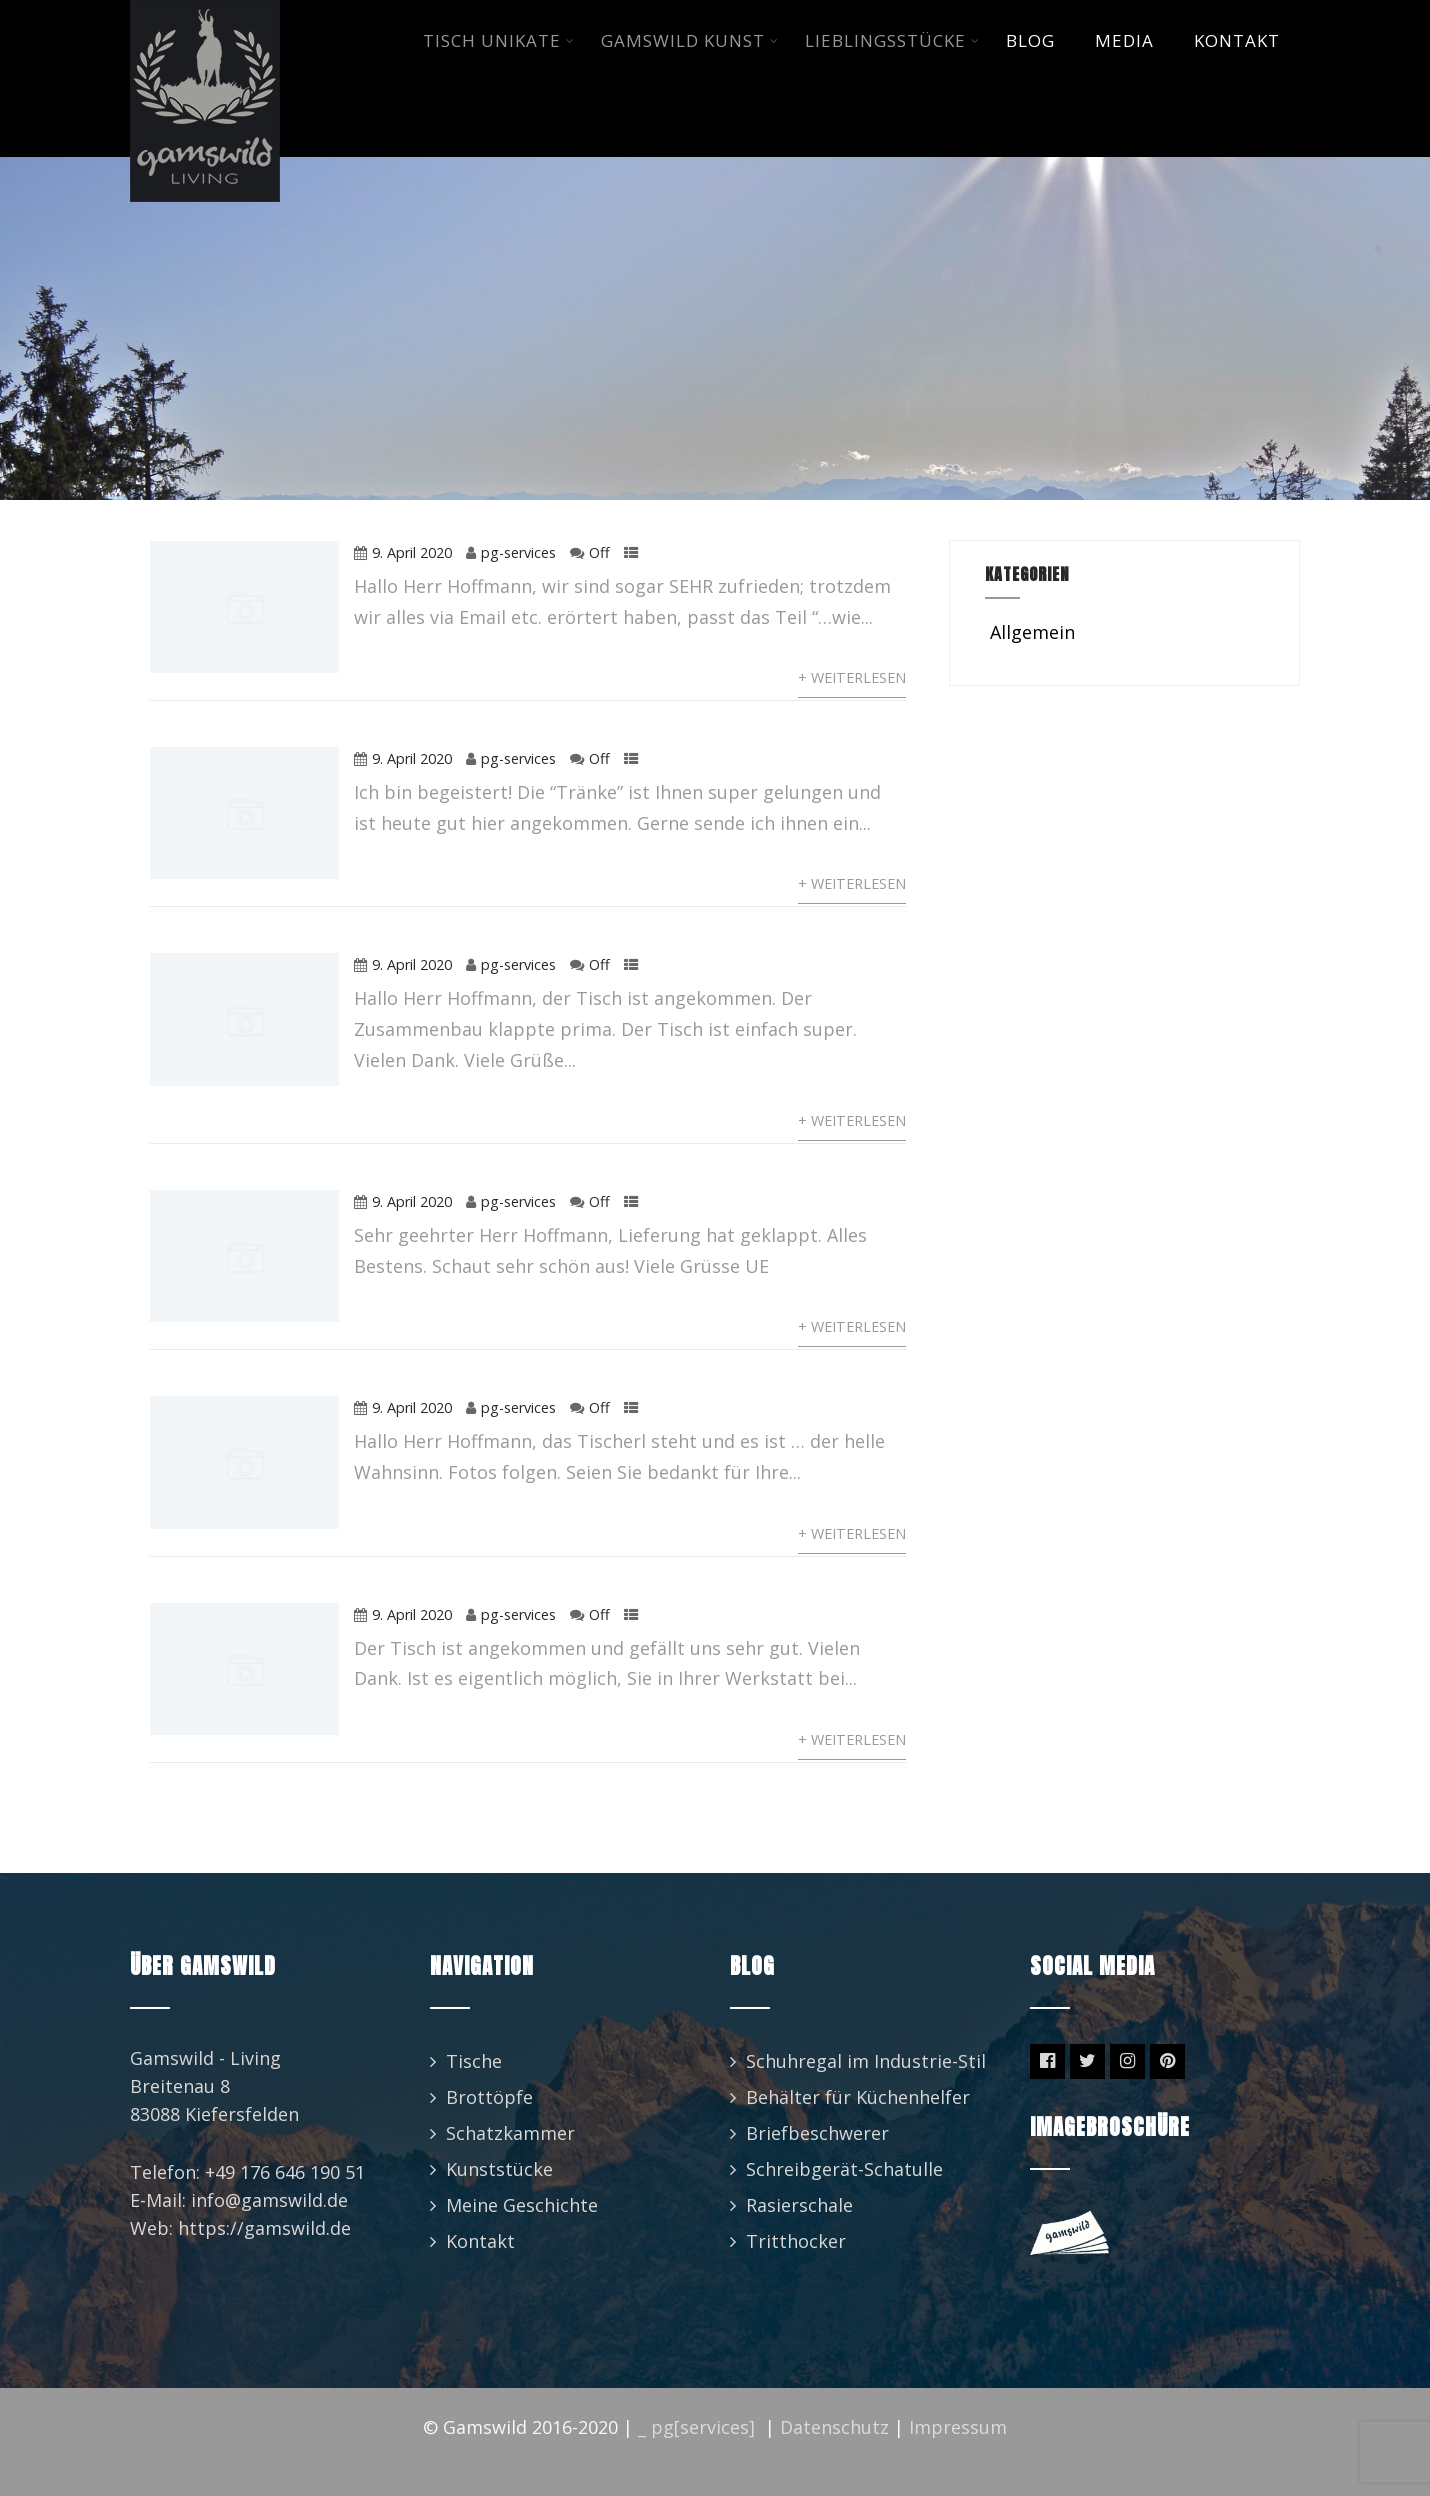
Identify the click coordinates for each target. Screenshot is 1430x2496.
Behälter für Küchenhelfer (858, 2097)
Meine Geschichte (522, 2205)
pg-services (518, 552)
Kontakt (480, 2241)
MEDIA (1124, 40)
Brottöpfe (489, 2097)
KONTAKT (1237, 40)
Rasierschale (799, 2205)
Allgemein (1030, 632)
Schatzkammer (510, 2133)
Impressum (958, 2427)
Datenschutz (834, 2427)
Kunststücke (499, 2169)
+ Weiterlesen (852, 677)
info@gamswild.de (269, 2200)
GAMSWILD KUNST (690, 40)
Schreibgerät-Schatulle (844, 2169)
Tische (474, 2061)
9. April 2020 (412, 552)
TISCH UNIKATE (499, 40)
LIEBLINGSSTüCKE (892, 40)
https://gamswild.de (264, 2228)
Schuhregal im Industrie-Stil (866, 2061)
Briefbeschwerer (817, 2133)
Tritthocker (796, 2241)
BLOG (1030, 40)
